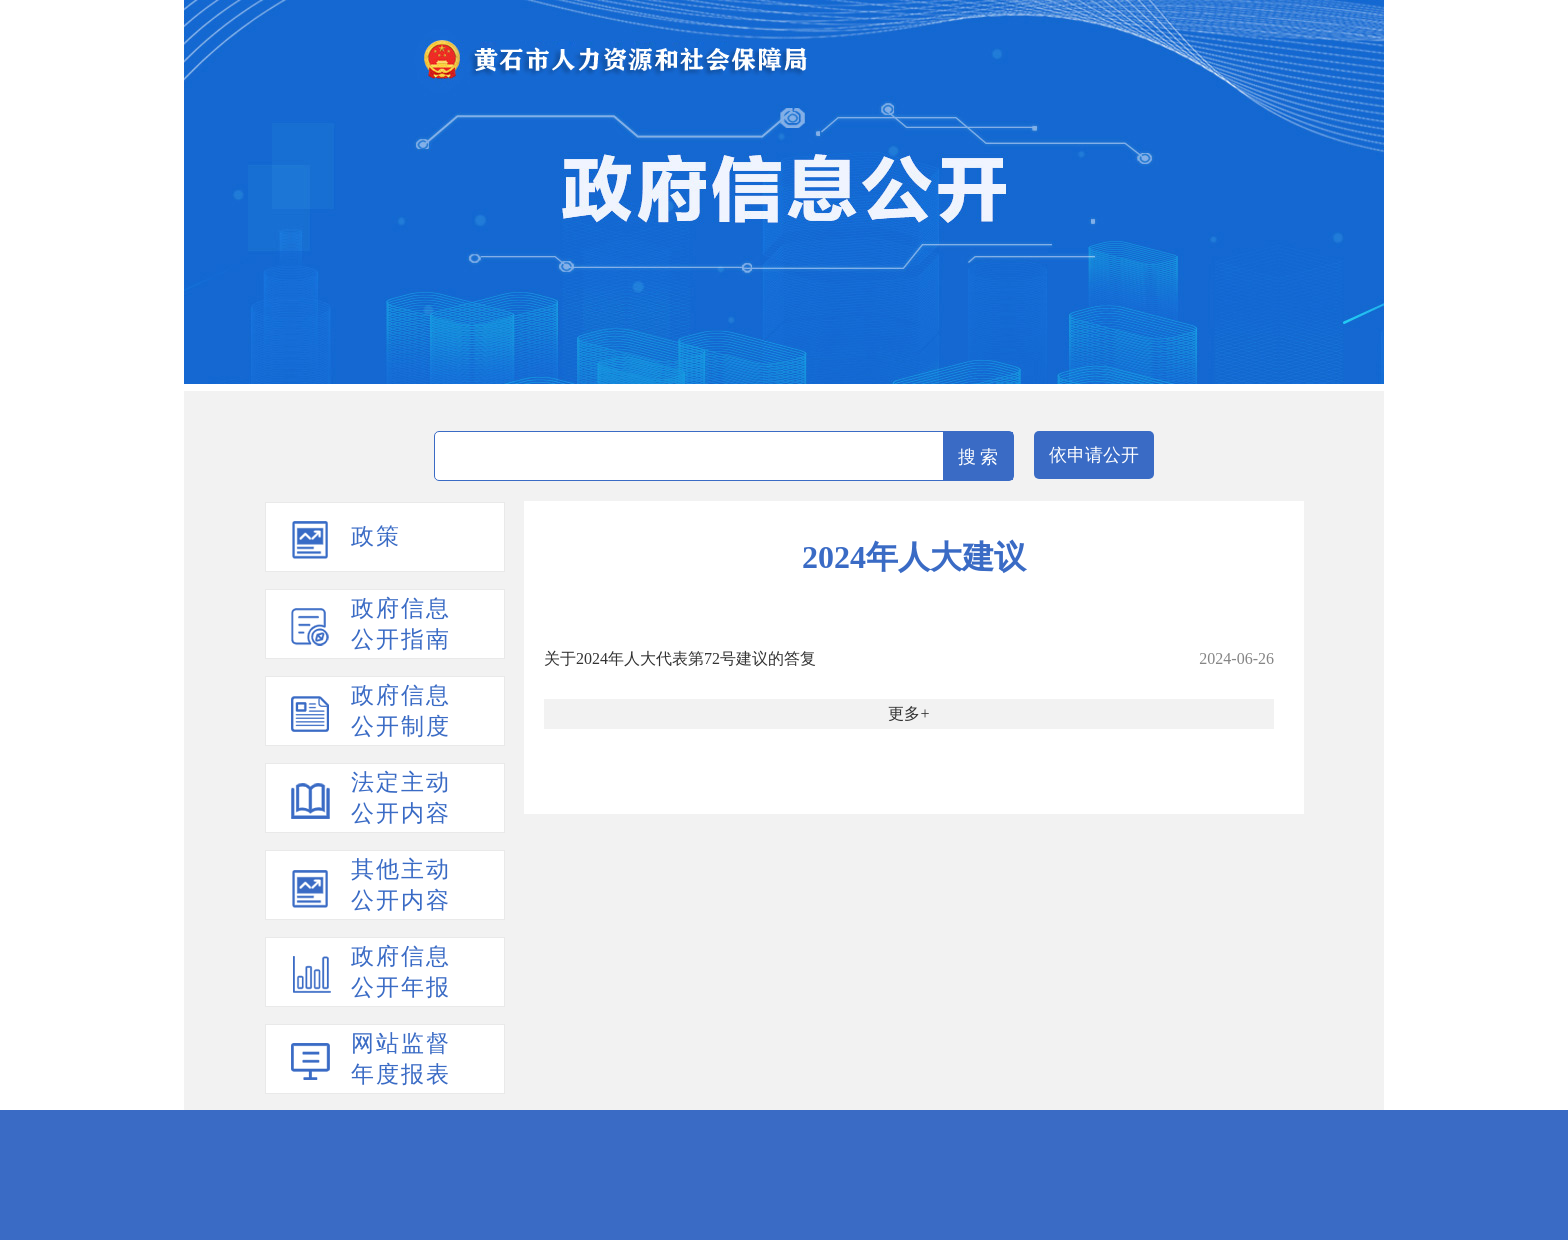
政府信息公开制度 (401, 711)
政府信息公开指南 (401, 624)
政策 (376, 536)
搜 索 (978, 457)
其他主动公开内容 (401, 885)
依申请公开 (1094, 455)
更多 (904, 713)
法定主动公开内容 (401, 798)
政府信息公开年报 (401, 972)
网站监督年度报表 (401, 1059)
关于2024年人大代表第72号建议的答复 (680, 658)
